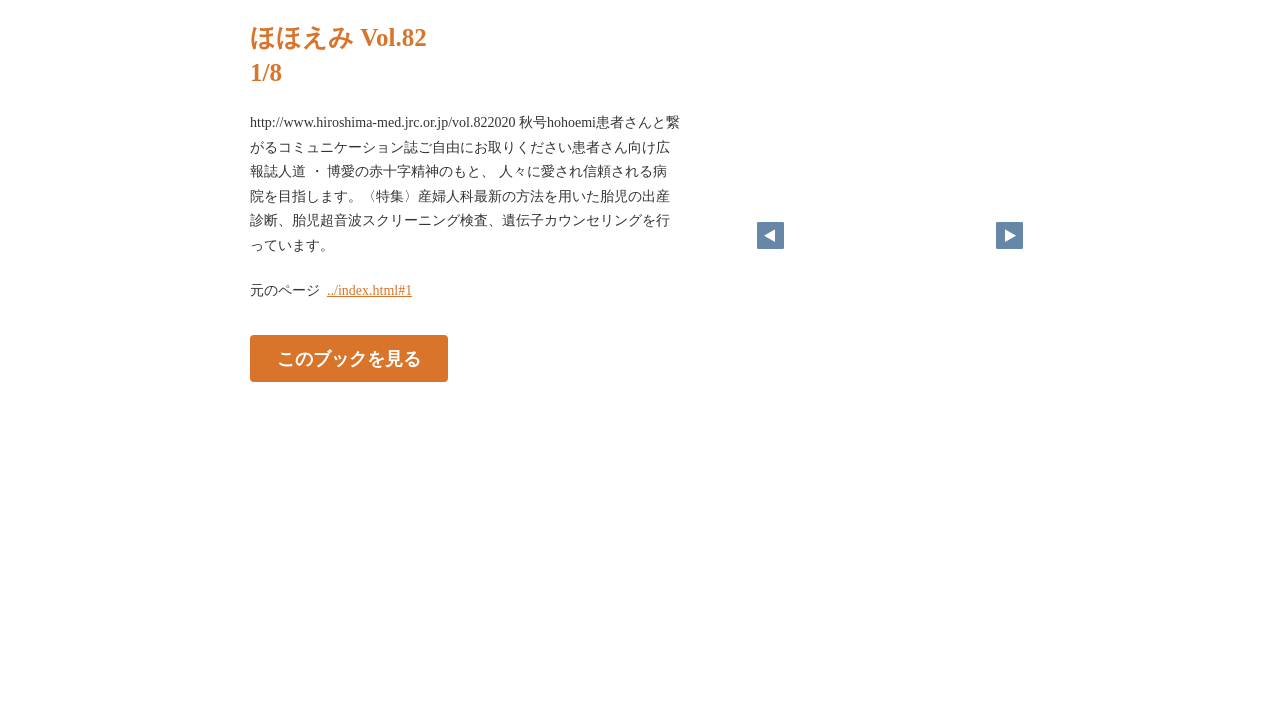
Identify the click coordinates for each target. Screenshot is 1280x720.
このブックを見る (349, 359)
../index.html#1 (369, 290)
